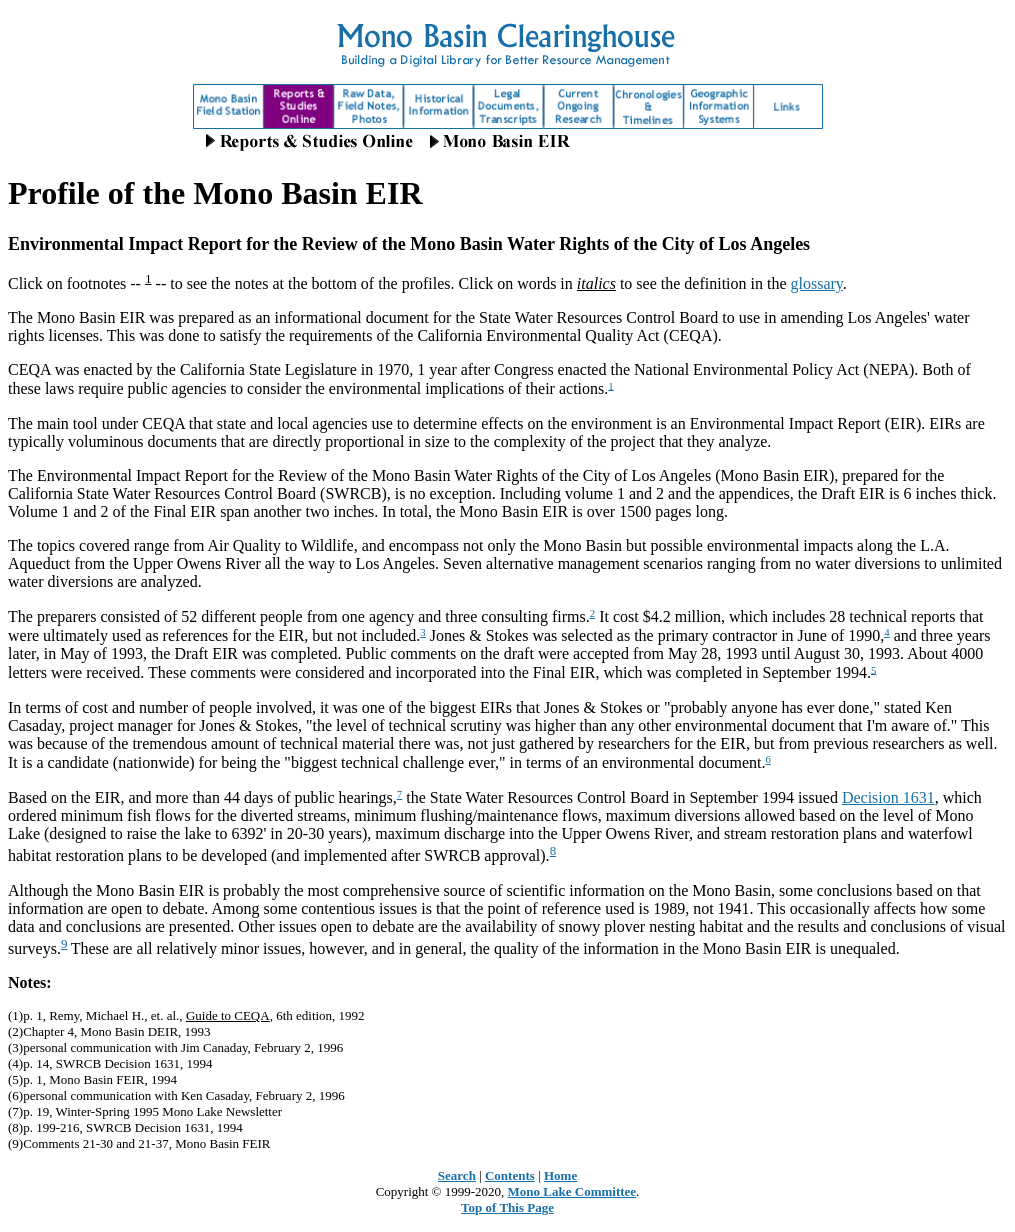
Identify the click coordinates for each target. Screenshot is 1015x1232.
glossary (817, 283)
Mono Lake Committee (572, 1191)
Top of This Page (507, 1207)
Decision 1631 (888, 797)
